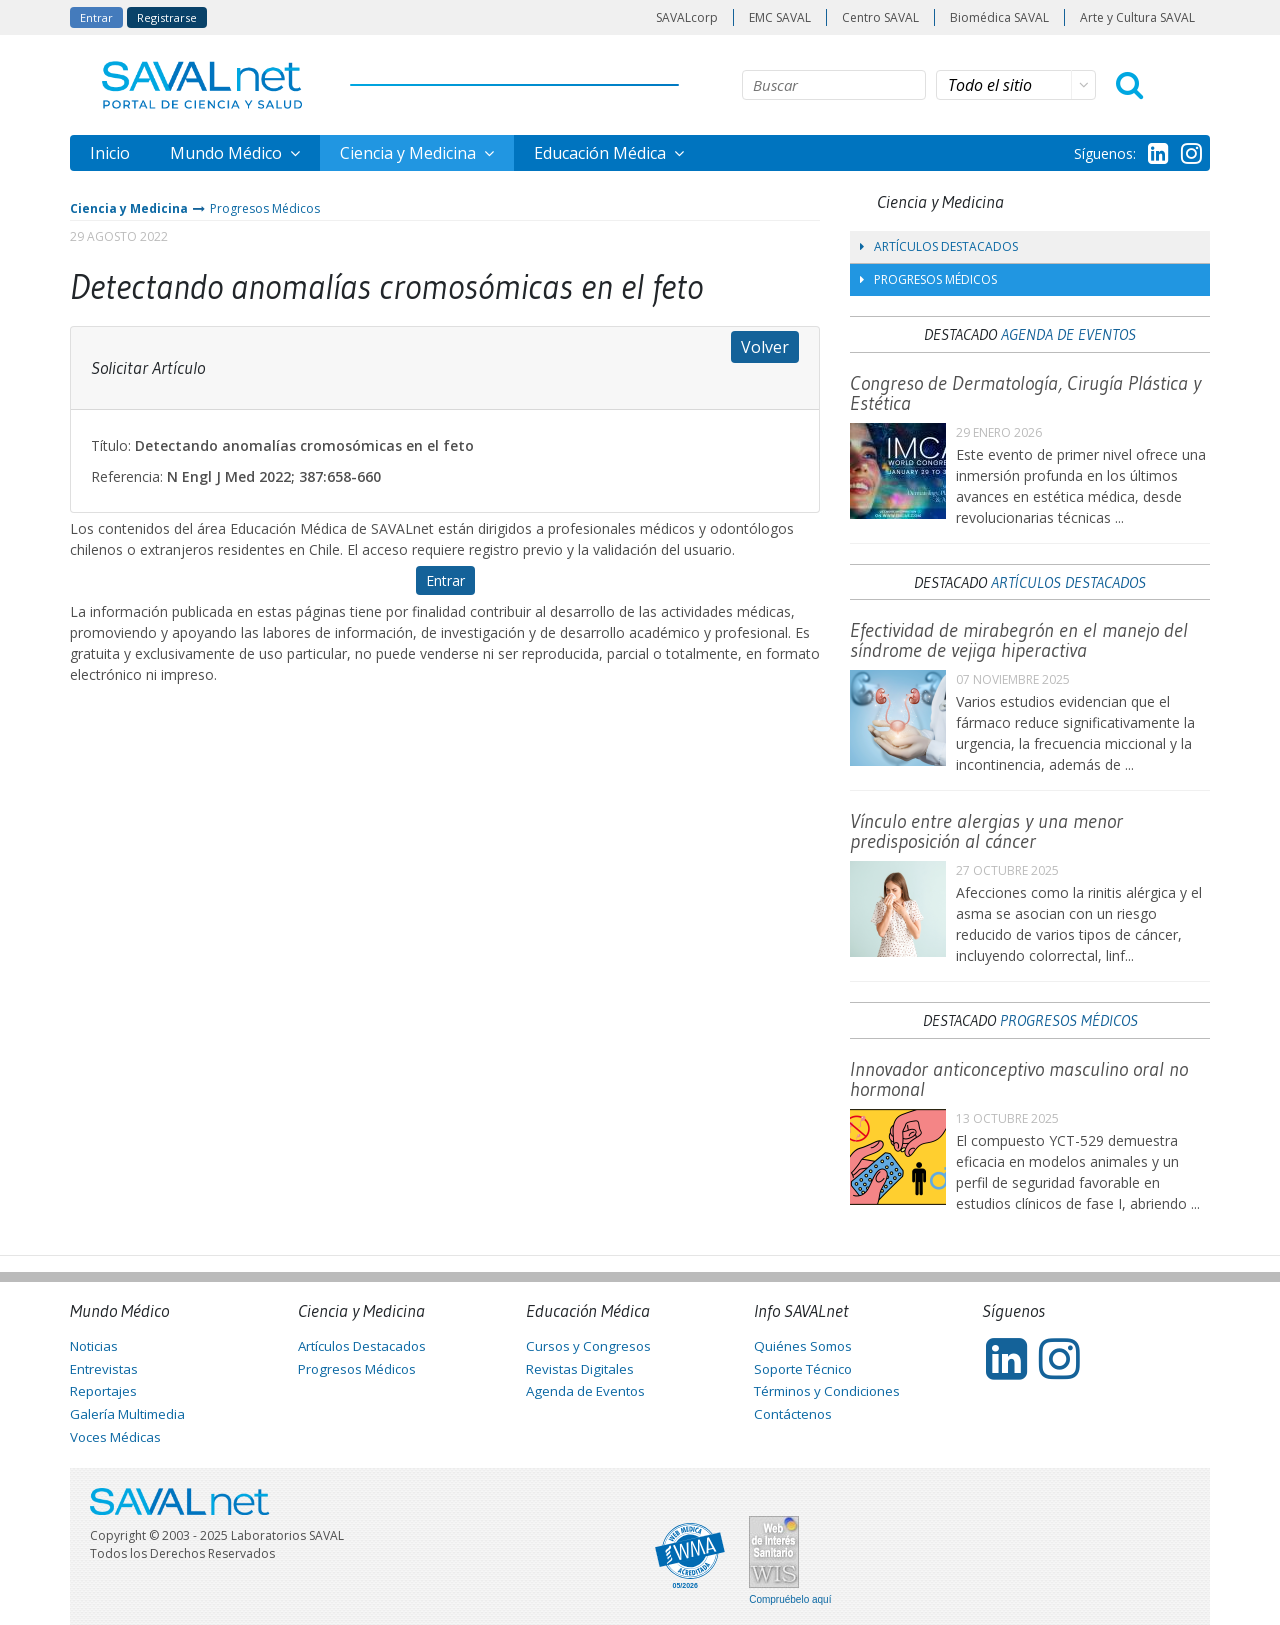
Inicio (110, 153)
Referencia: (127, 476)
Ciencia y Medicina (410, 153)
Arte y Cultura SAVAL (1137, 17)
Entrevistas (104, 1369)
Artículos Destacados (939, 246)
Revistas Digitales (580, 1369)
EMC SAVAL (780, 17)
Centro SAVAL (880, 17)
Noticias (94, 1346)
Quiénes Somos (803, 1346)
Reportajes (103, 1391)
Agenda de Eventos (1068, 334)
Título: (111, 445)
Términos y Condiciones (827, 1391)
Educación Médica (602, 153)
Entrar (96, 17)
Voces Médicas (115, 1437)
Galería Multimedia (127, 1414)
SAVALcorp (687, 17)
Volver (765, 347)
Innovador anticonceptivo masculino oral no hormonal (1019, 1079)
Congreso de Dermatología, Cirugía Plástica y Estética (1025, 393)
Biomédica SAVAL (999, 17)
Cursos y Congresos (588, 1346)
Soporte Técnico (803, 1369)
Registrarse (167, 17)
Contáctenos (793, 1414)
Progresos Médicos (265, 208)
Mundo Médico (228, 153)
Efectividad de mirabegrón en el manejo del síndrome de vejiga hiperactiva (1019, 640)
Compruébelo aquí (790, 1600)
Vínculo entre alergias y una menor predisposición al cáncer (986, 831)
